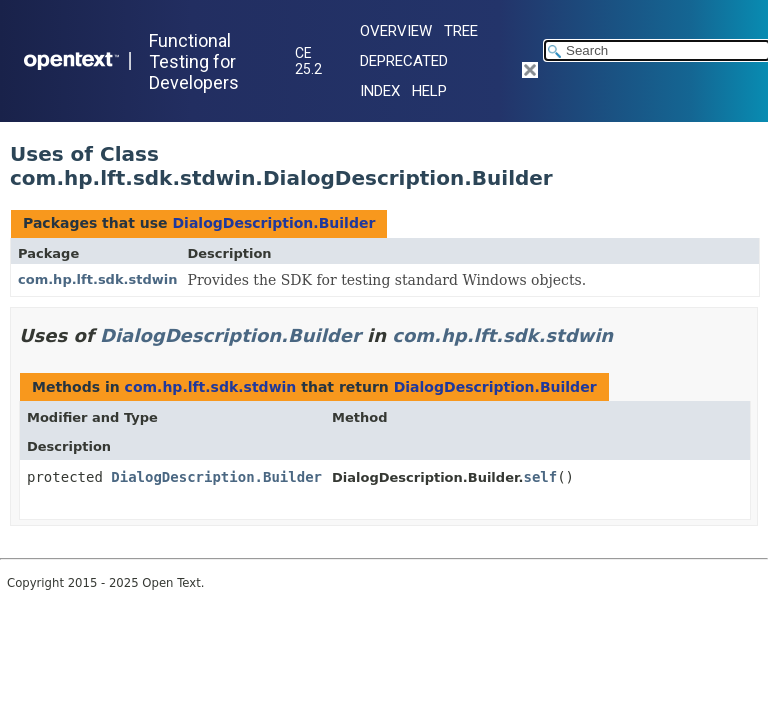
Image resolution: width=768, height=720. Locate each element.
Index (380, 91)
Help (429, 91)
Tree (461, 31)
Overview (396, 31)
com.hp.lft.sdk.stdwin (98, 279)
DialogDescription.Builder (273, 223)
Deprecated (404, 61)
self (540, 477)
